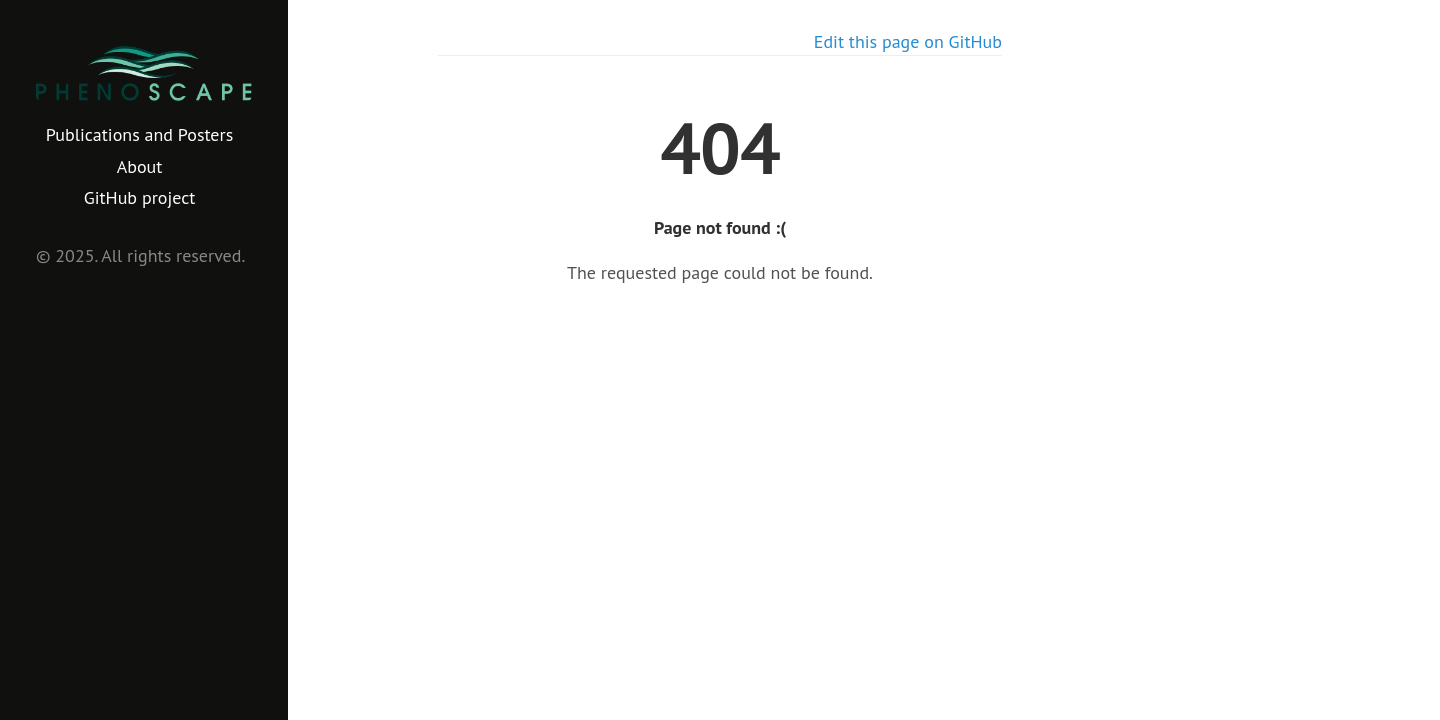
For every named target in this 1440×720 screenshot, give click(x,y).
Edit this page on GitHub (908, 41)
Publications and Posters (139, 134)
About (140, 166)
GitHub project (140, 197)
